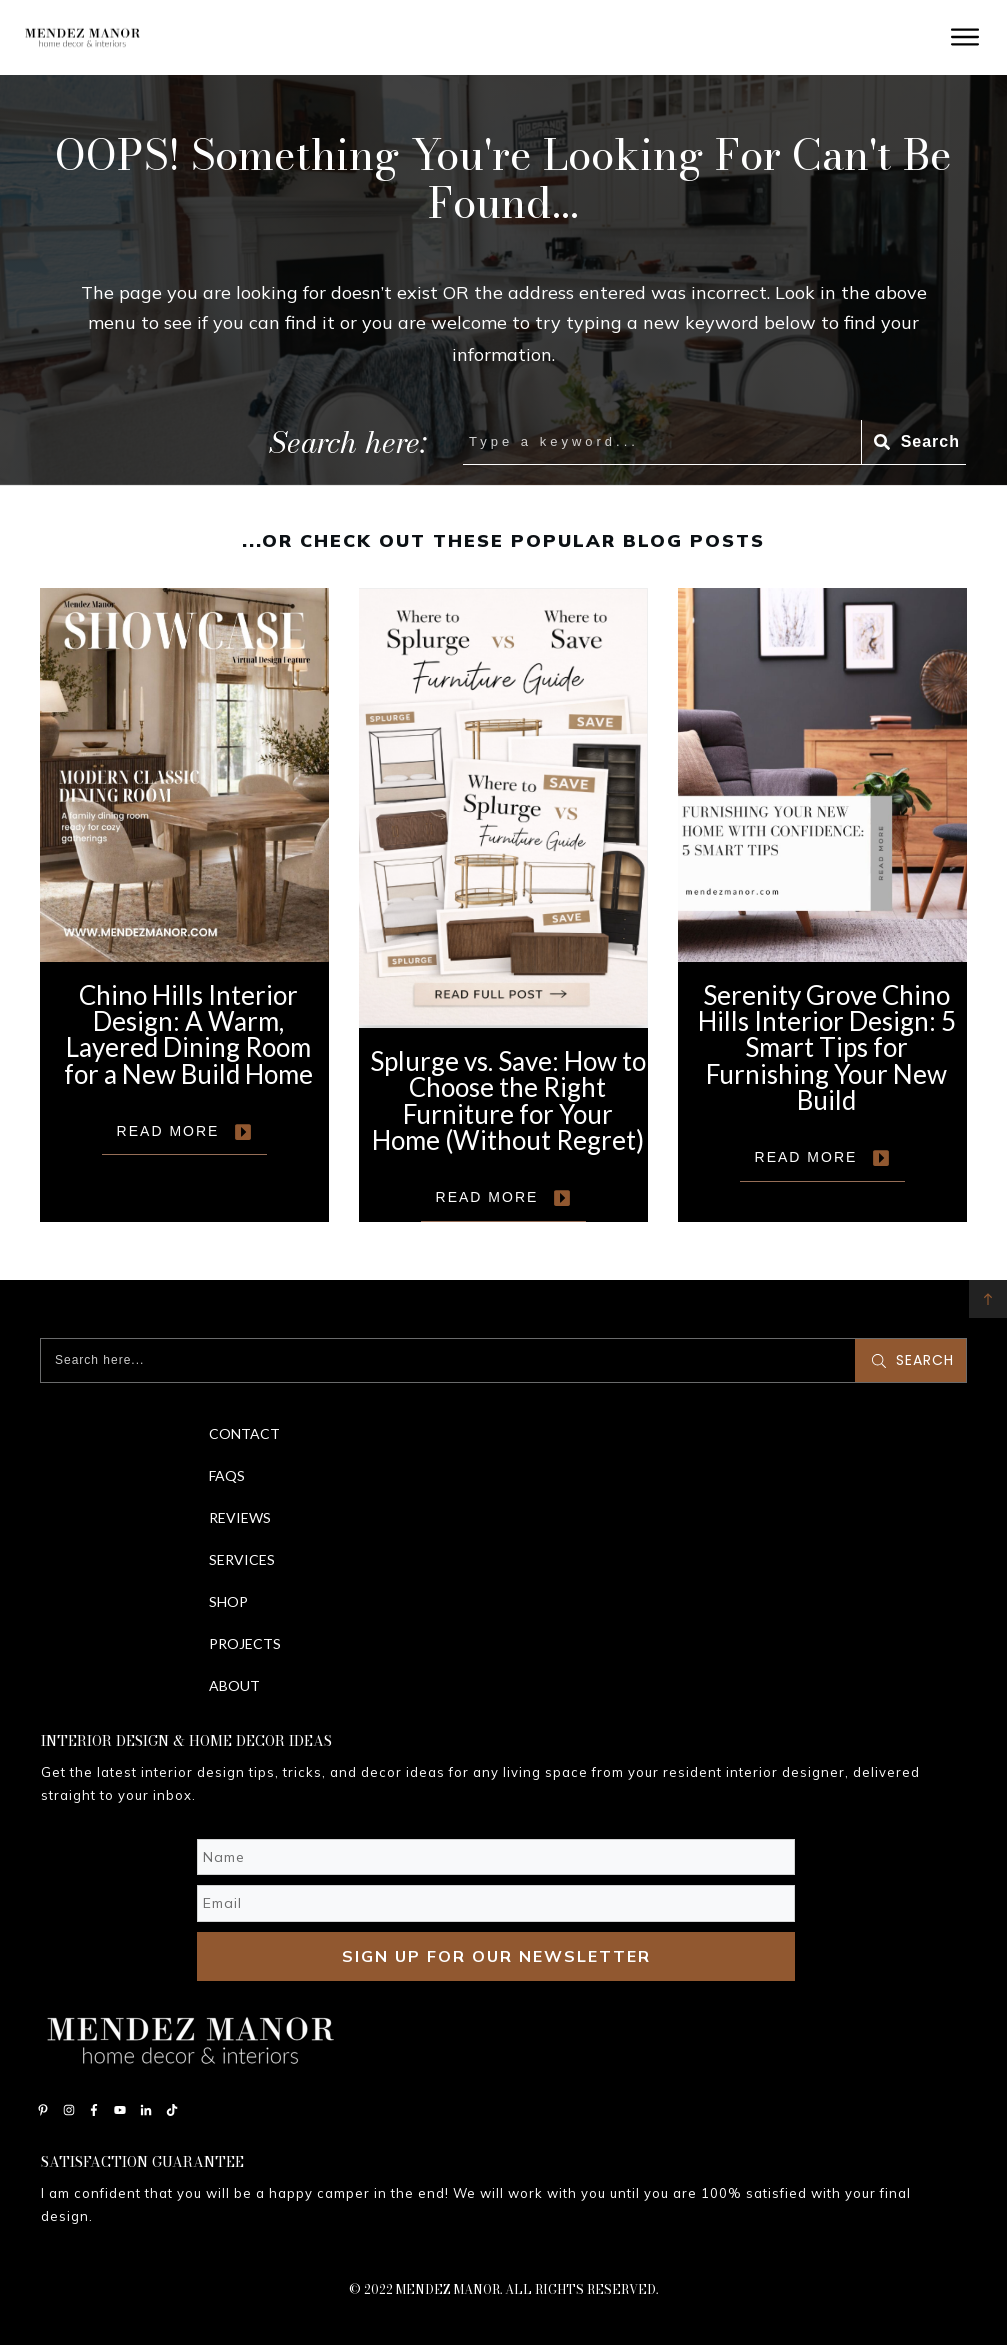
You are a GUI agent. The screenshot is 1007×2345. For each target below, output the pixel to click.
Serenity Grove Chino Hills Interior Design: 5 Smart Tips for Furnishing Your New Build (822, 905)
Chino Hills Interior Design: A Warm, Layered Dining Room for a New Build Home (184, 905)
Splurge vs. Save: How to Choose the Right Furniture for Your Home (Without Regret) (503, 905)
